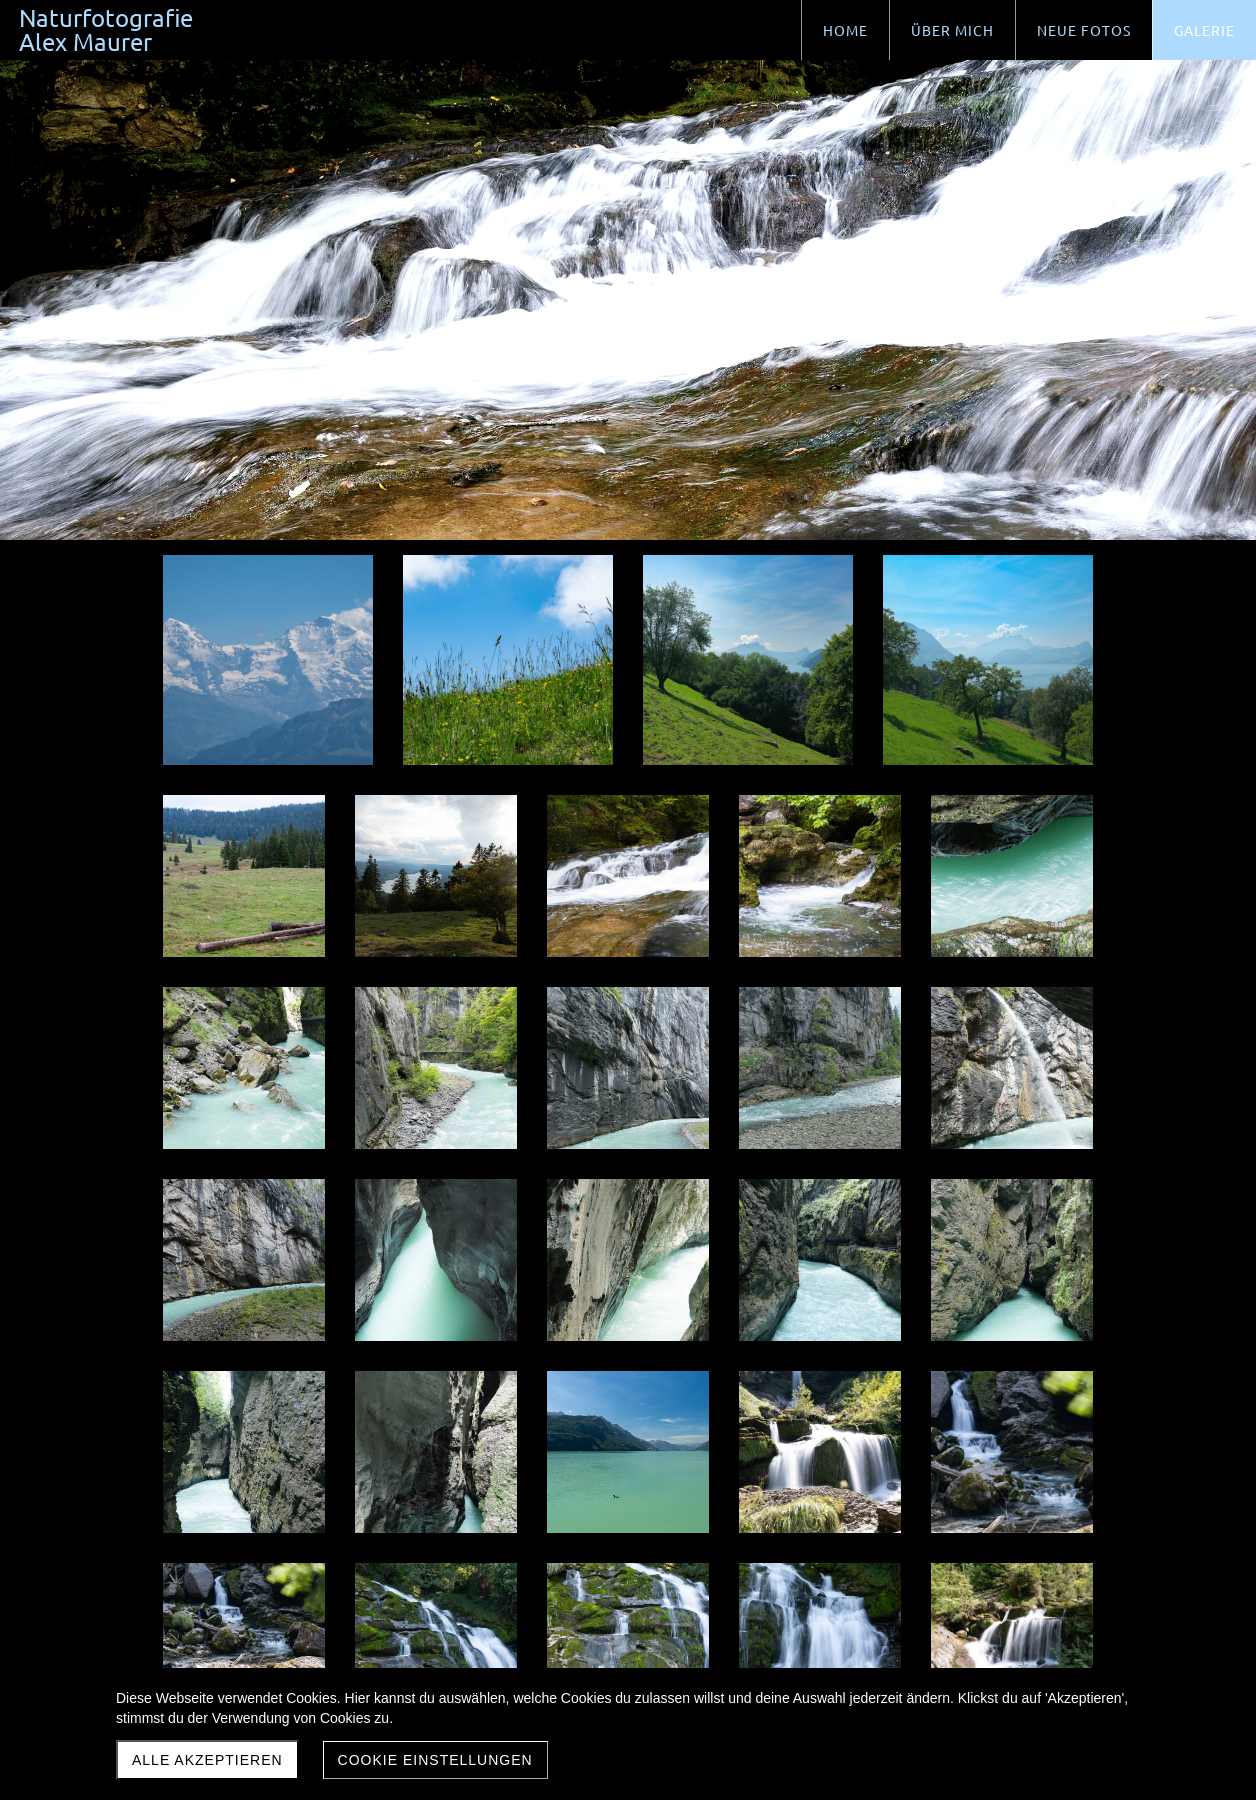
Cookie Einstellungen (435, 1760)
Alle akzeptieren (207, 1760)
